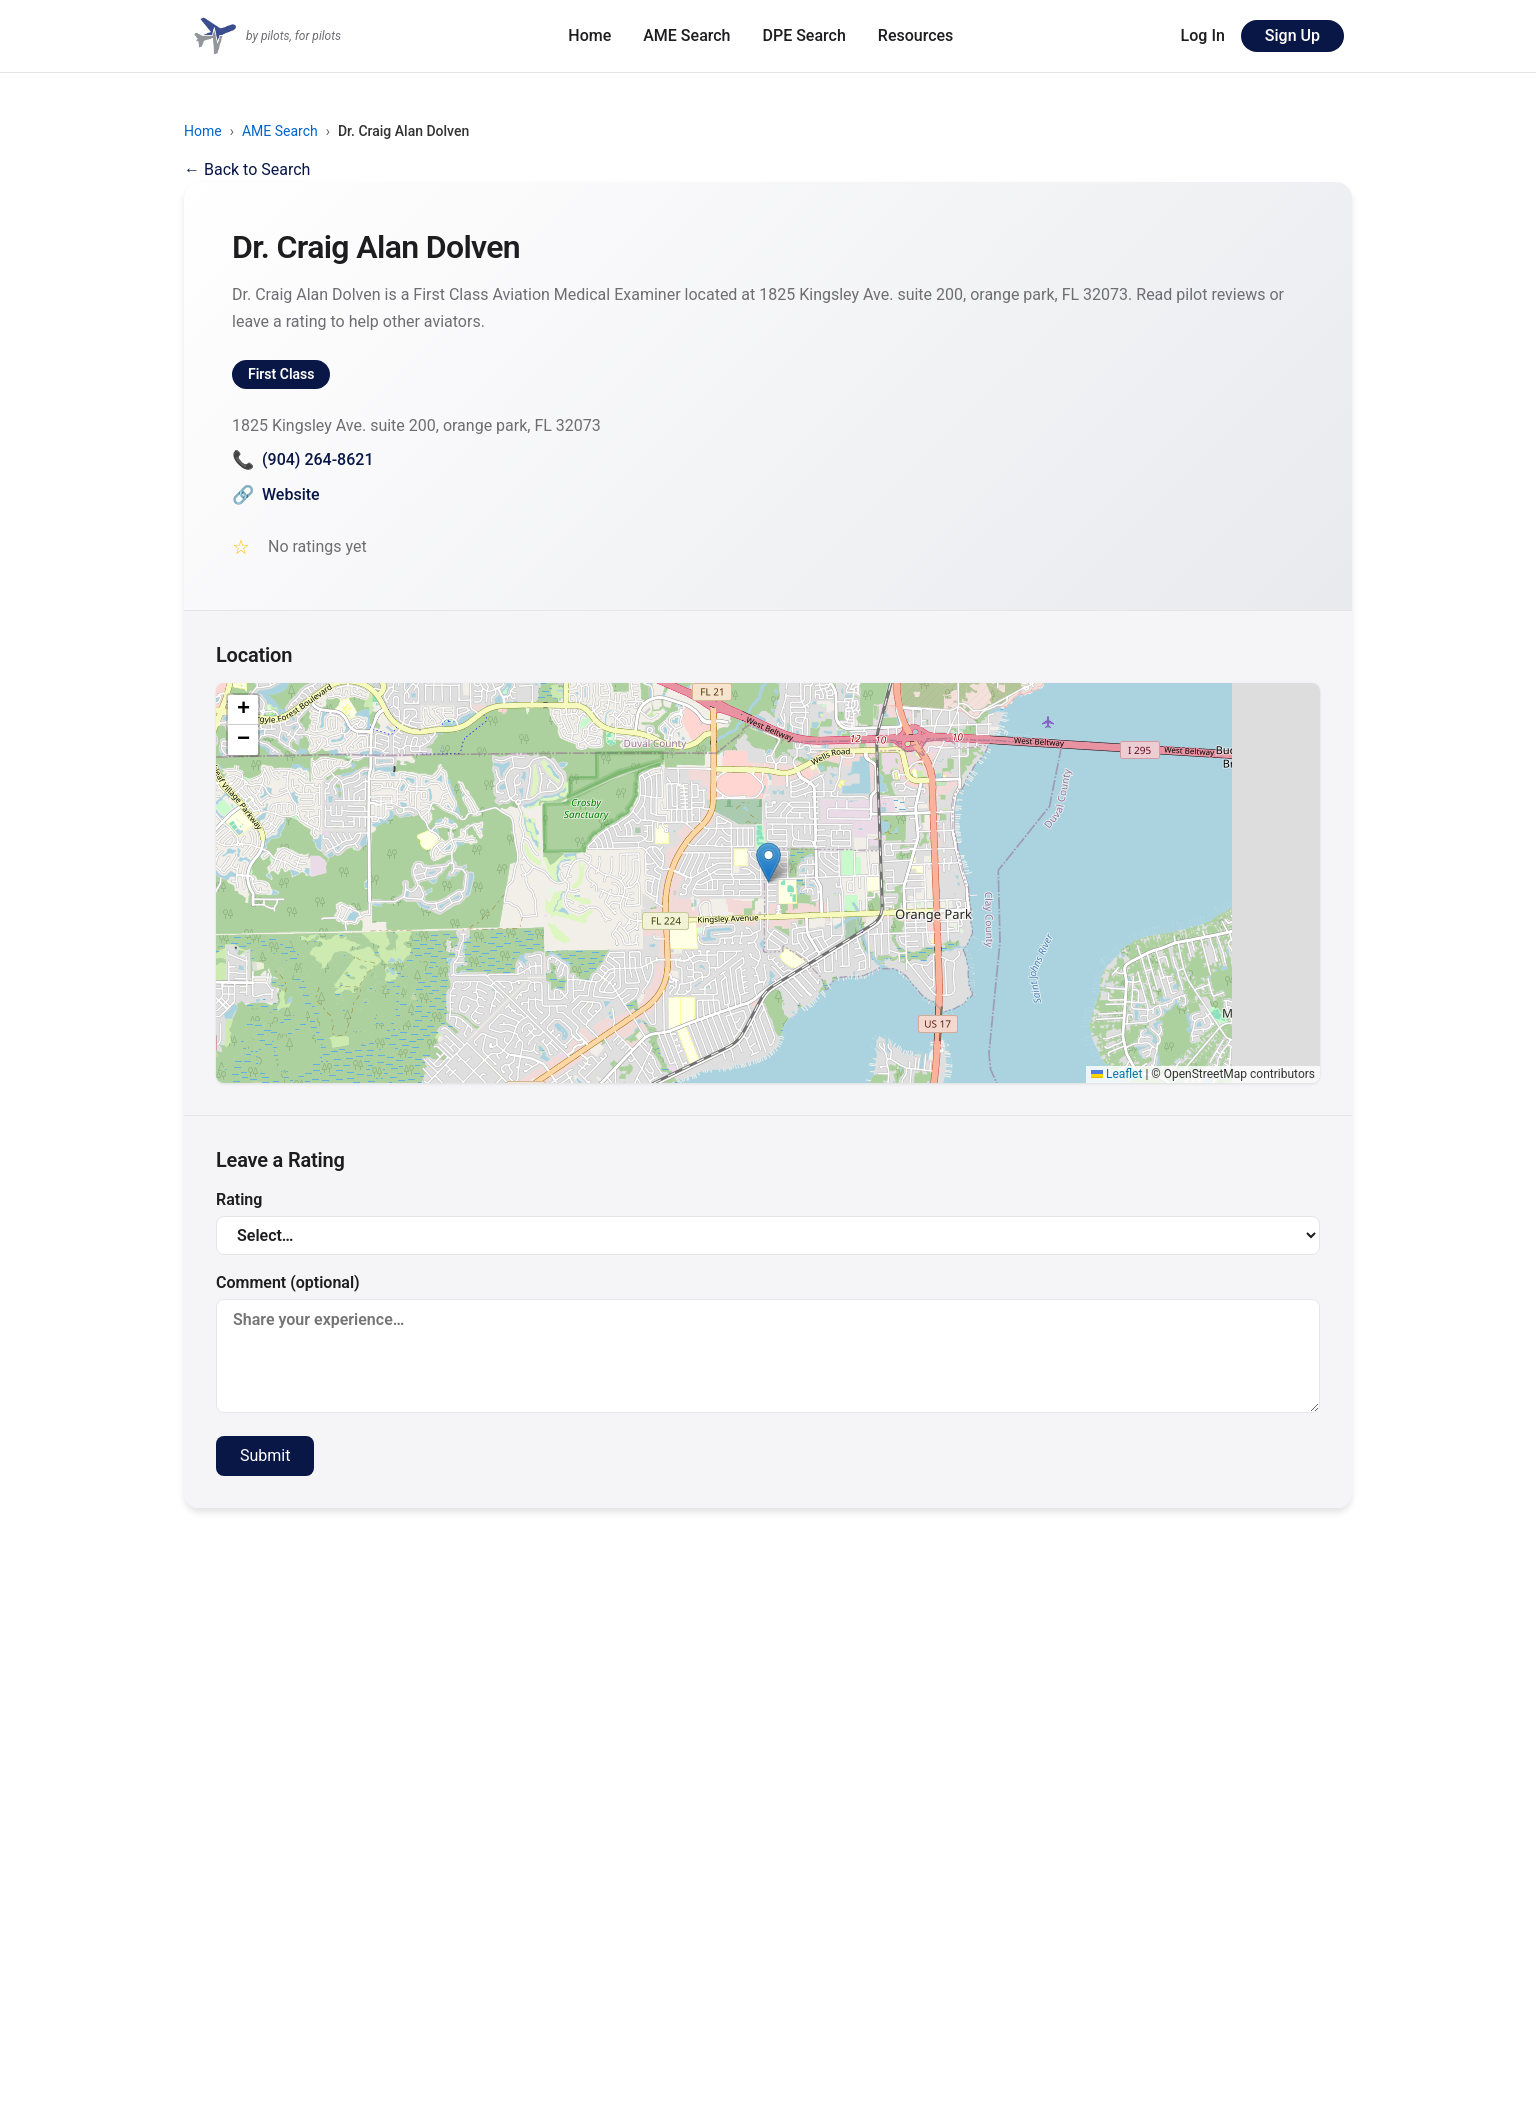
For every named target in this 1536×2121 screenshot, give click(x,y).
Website (276, 494)
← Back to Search (247, 169)
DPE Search (804, 35)
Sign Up (1292, 35)
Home (589, 35)
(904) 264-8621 (302, 459)
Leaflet (1116, 1074)
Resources (916, 35)
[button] (768, 862)
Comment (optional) (768, 1343)
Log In (1203, 35)
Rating (768, 1222)
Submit (265, 1455)
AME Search (686, 35)
